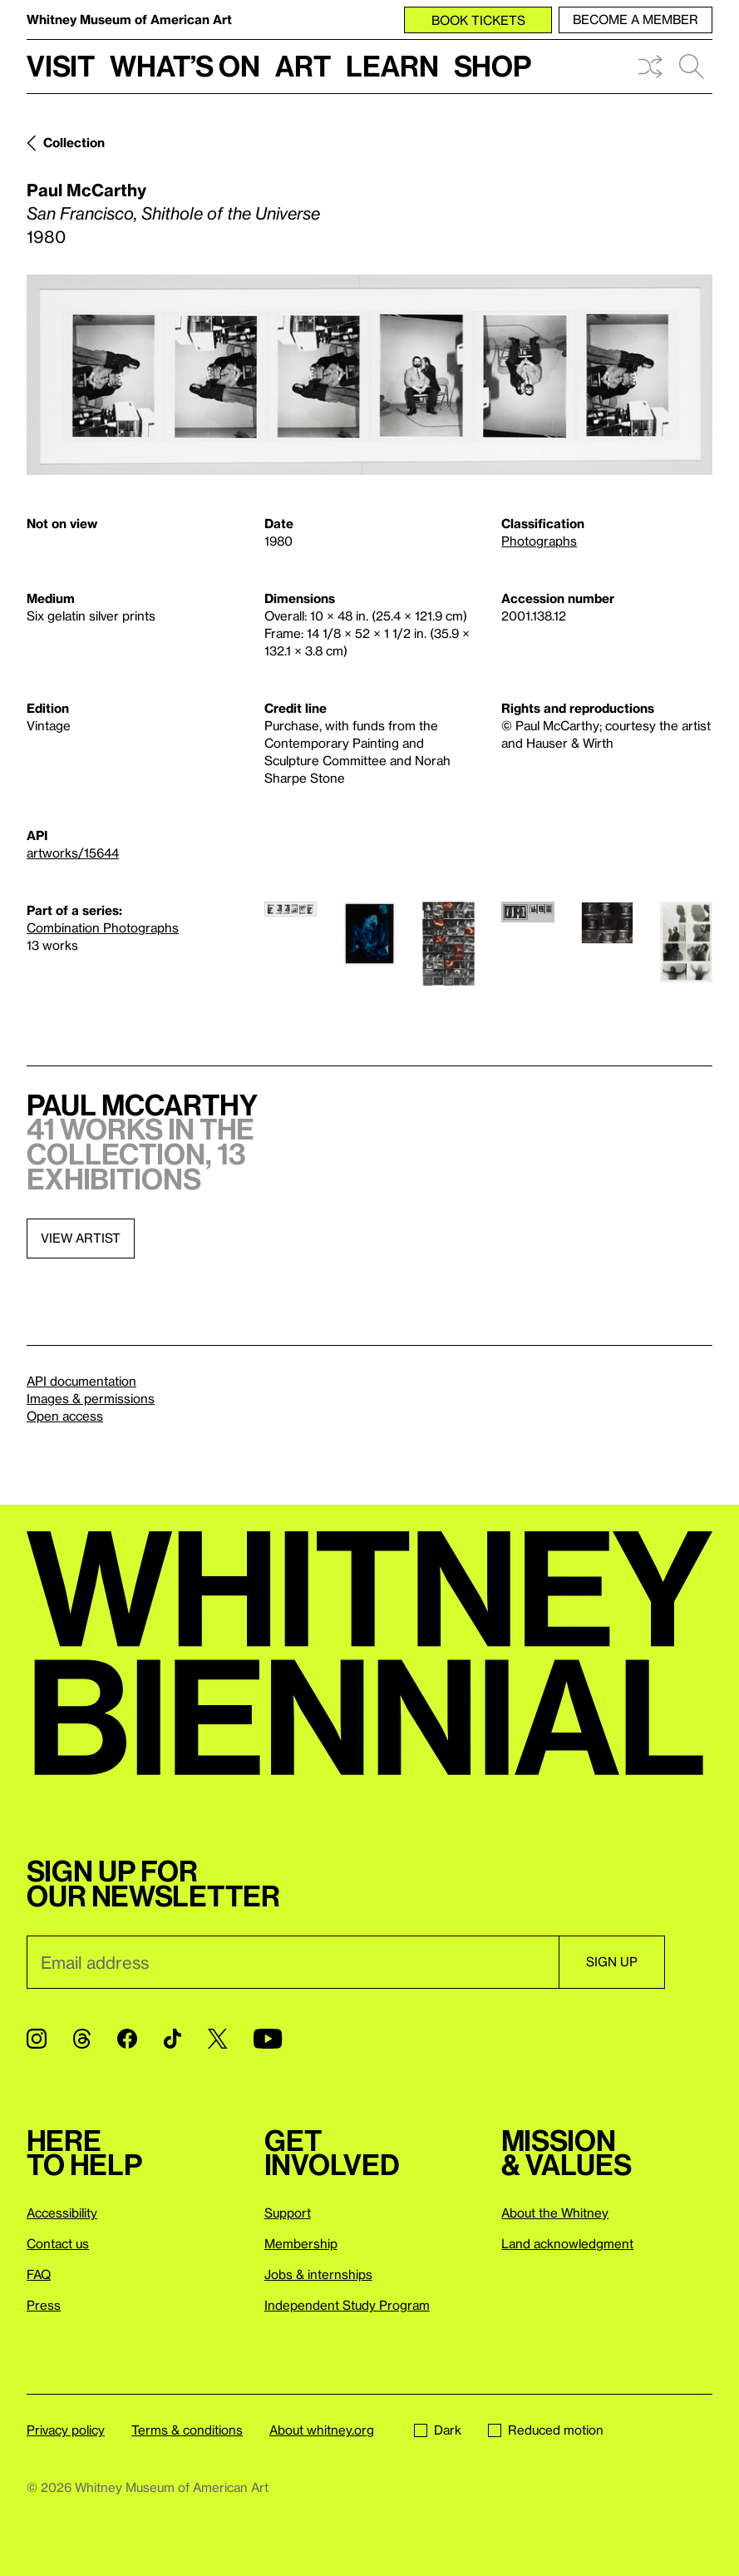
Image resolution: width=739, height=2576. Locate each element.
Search (691, 66)
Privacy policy (66, 2429)
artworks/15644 (73, 852)
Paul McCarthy (86, 190)
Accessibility (62, 2212)
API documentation (81, 1380)
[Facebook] (127, 2038)
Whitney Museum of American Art (129, 19)
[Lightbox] (369, 374)
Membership (300, 2243)
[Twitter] (217, 2038)
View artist (81, 1237)
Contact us (58, 2243)
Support (287, 2212)
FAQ (39, 2274)
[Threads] (82, 2038)
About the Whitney (554, 2212)
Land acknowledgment (567, 2243)
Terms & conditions (187, 2429)
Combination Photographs (103, 927)
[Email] (293, 1962)
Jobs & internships (318, 2274)
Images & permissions (91, 1398)
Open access (65, 1415)
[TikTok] (172, 2038)
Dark (437, 2429)
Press (44, 2304)
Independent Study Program (347, 2304)
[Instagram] (36, 2038)
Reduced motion (546, 2429)
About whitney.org (321, 2429)
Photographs (539, 540)
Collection (74, 142)
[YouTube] (267, 2038)
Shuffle (650, 66)
